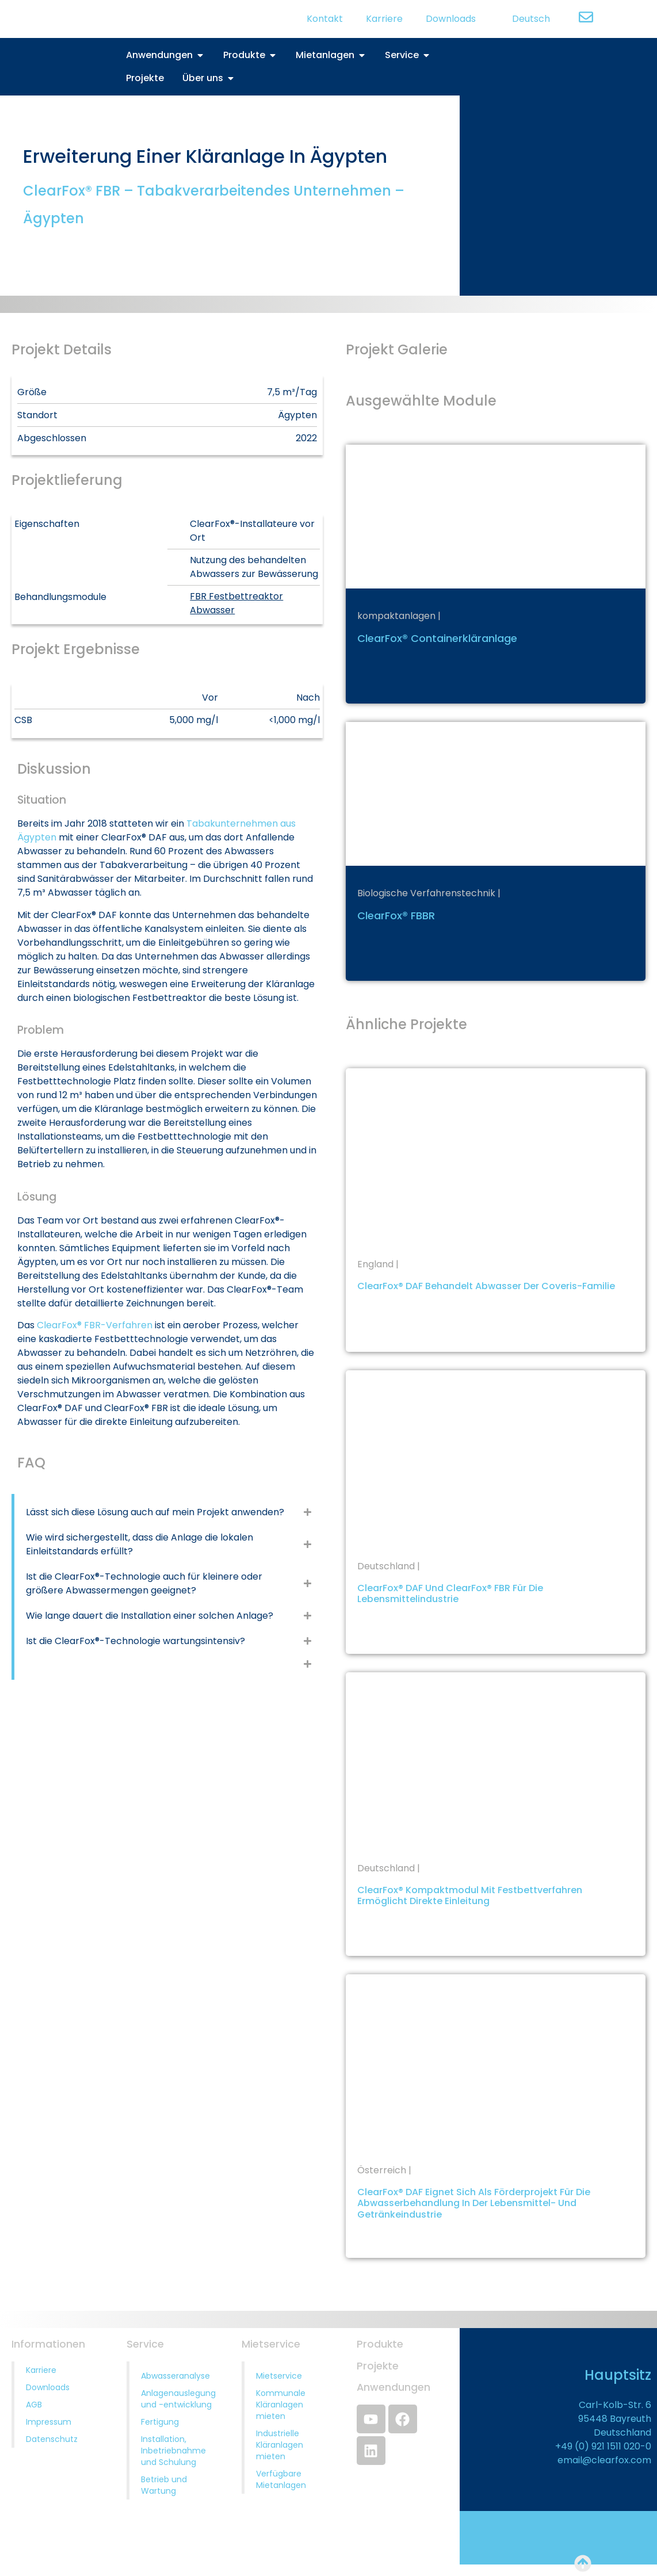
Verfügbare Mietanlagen (281, 2479)
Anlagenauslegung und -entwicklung (178, 2398)
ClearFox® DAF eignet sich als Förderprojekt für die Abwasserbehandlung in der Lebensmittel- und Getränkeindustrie (473, 2202)
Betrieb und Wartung (164, 2485)
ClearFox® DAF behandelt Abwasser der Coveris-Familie (486, 1286)
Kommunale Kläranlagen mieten (280, 2404)
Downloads (451, 18)
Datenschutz (52, 2439)
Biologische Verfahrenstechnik (426, 893)
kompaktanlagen (396, 615)
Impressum (48, 2422)
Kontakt (325, 18)
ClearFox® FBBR (396, 915)
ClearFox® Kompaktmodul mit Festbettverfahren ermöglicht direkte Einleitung (469, 1895)
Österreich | (384, 2170)
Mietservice (279, 2376)
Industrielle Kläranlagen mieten (279, 2445)
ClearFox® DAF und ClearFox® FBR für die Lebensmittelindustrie (450, 1593)
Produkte (380, 2344)
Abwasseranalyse (175, 2376)
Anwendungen (393, 2387)
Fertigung (160, 2422)
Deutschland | (388, 1566)
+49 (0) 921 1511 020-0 (603, 2446)
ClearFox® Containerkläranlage (437, 638)
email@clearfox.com (604, 2460)
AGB (34, 2404)
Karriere (384, 18)
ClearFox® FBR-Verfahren (94, 1325)
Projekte (378, 2366)
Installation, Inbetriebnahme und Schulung (173, 2450)
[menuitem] (524, 19)
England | (378, 1264)
